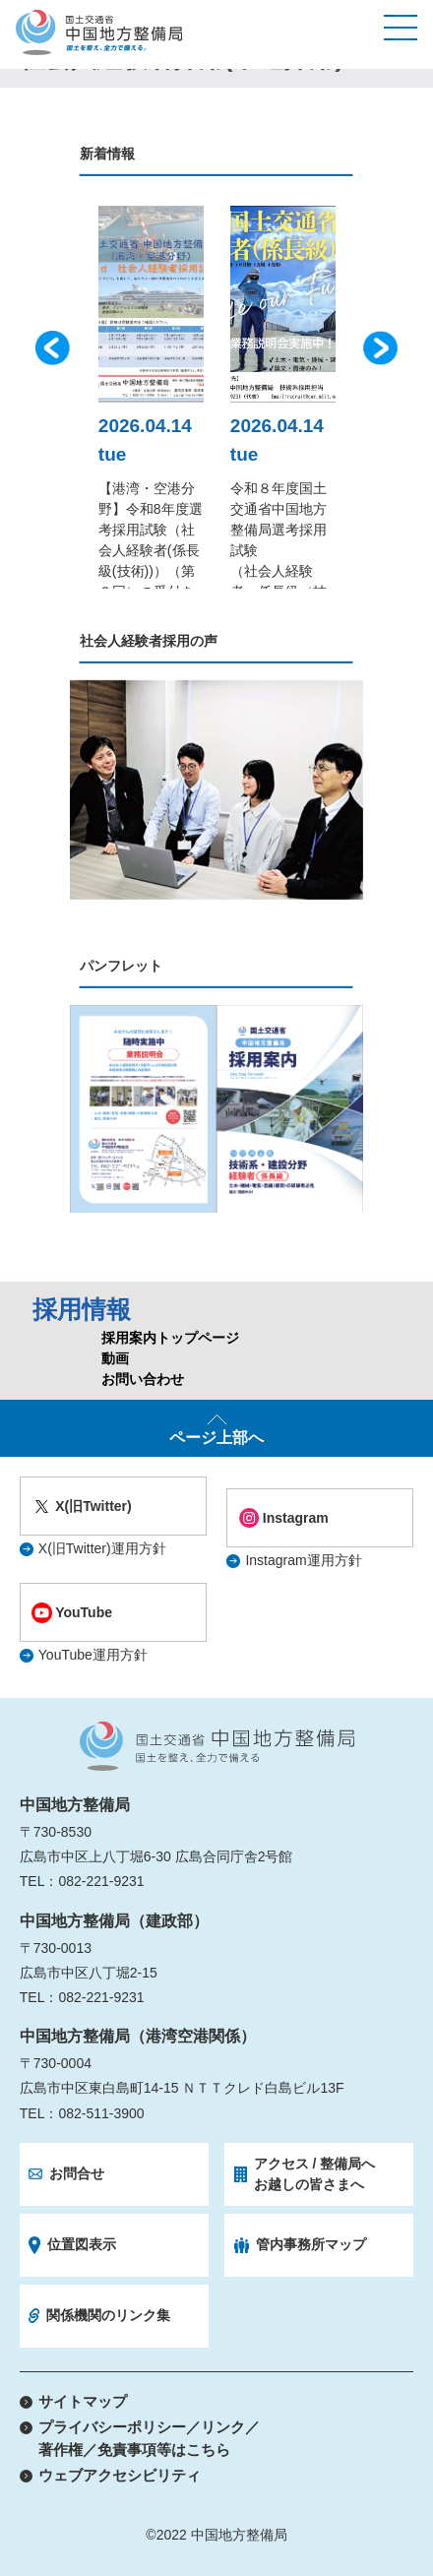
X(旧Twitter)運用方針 (102, 1548)
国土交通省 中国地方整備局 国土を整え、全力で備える (217, 1746)
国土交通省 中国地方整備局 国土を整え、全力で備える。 (99, 32)
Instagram (296, 1518)
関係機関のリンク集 (108, 2315)
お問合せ (76, 2173)
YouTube (83, 1612)
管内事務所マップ (311, 2244)
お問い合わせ (142, 1379)
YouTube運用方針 (93, 1655)
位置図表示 (81, 2244)
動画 (115, 1358)
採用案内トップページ (170, 1338)
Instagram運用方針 (303, 1560)
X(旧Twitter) (93, 1506)
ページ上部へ (216, 1437)
